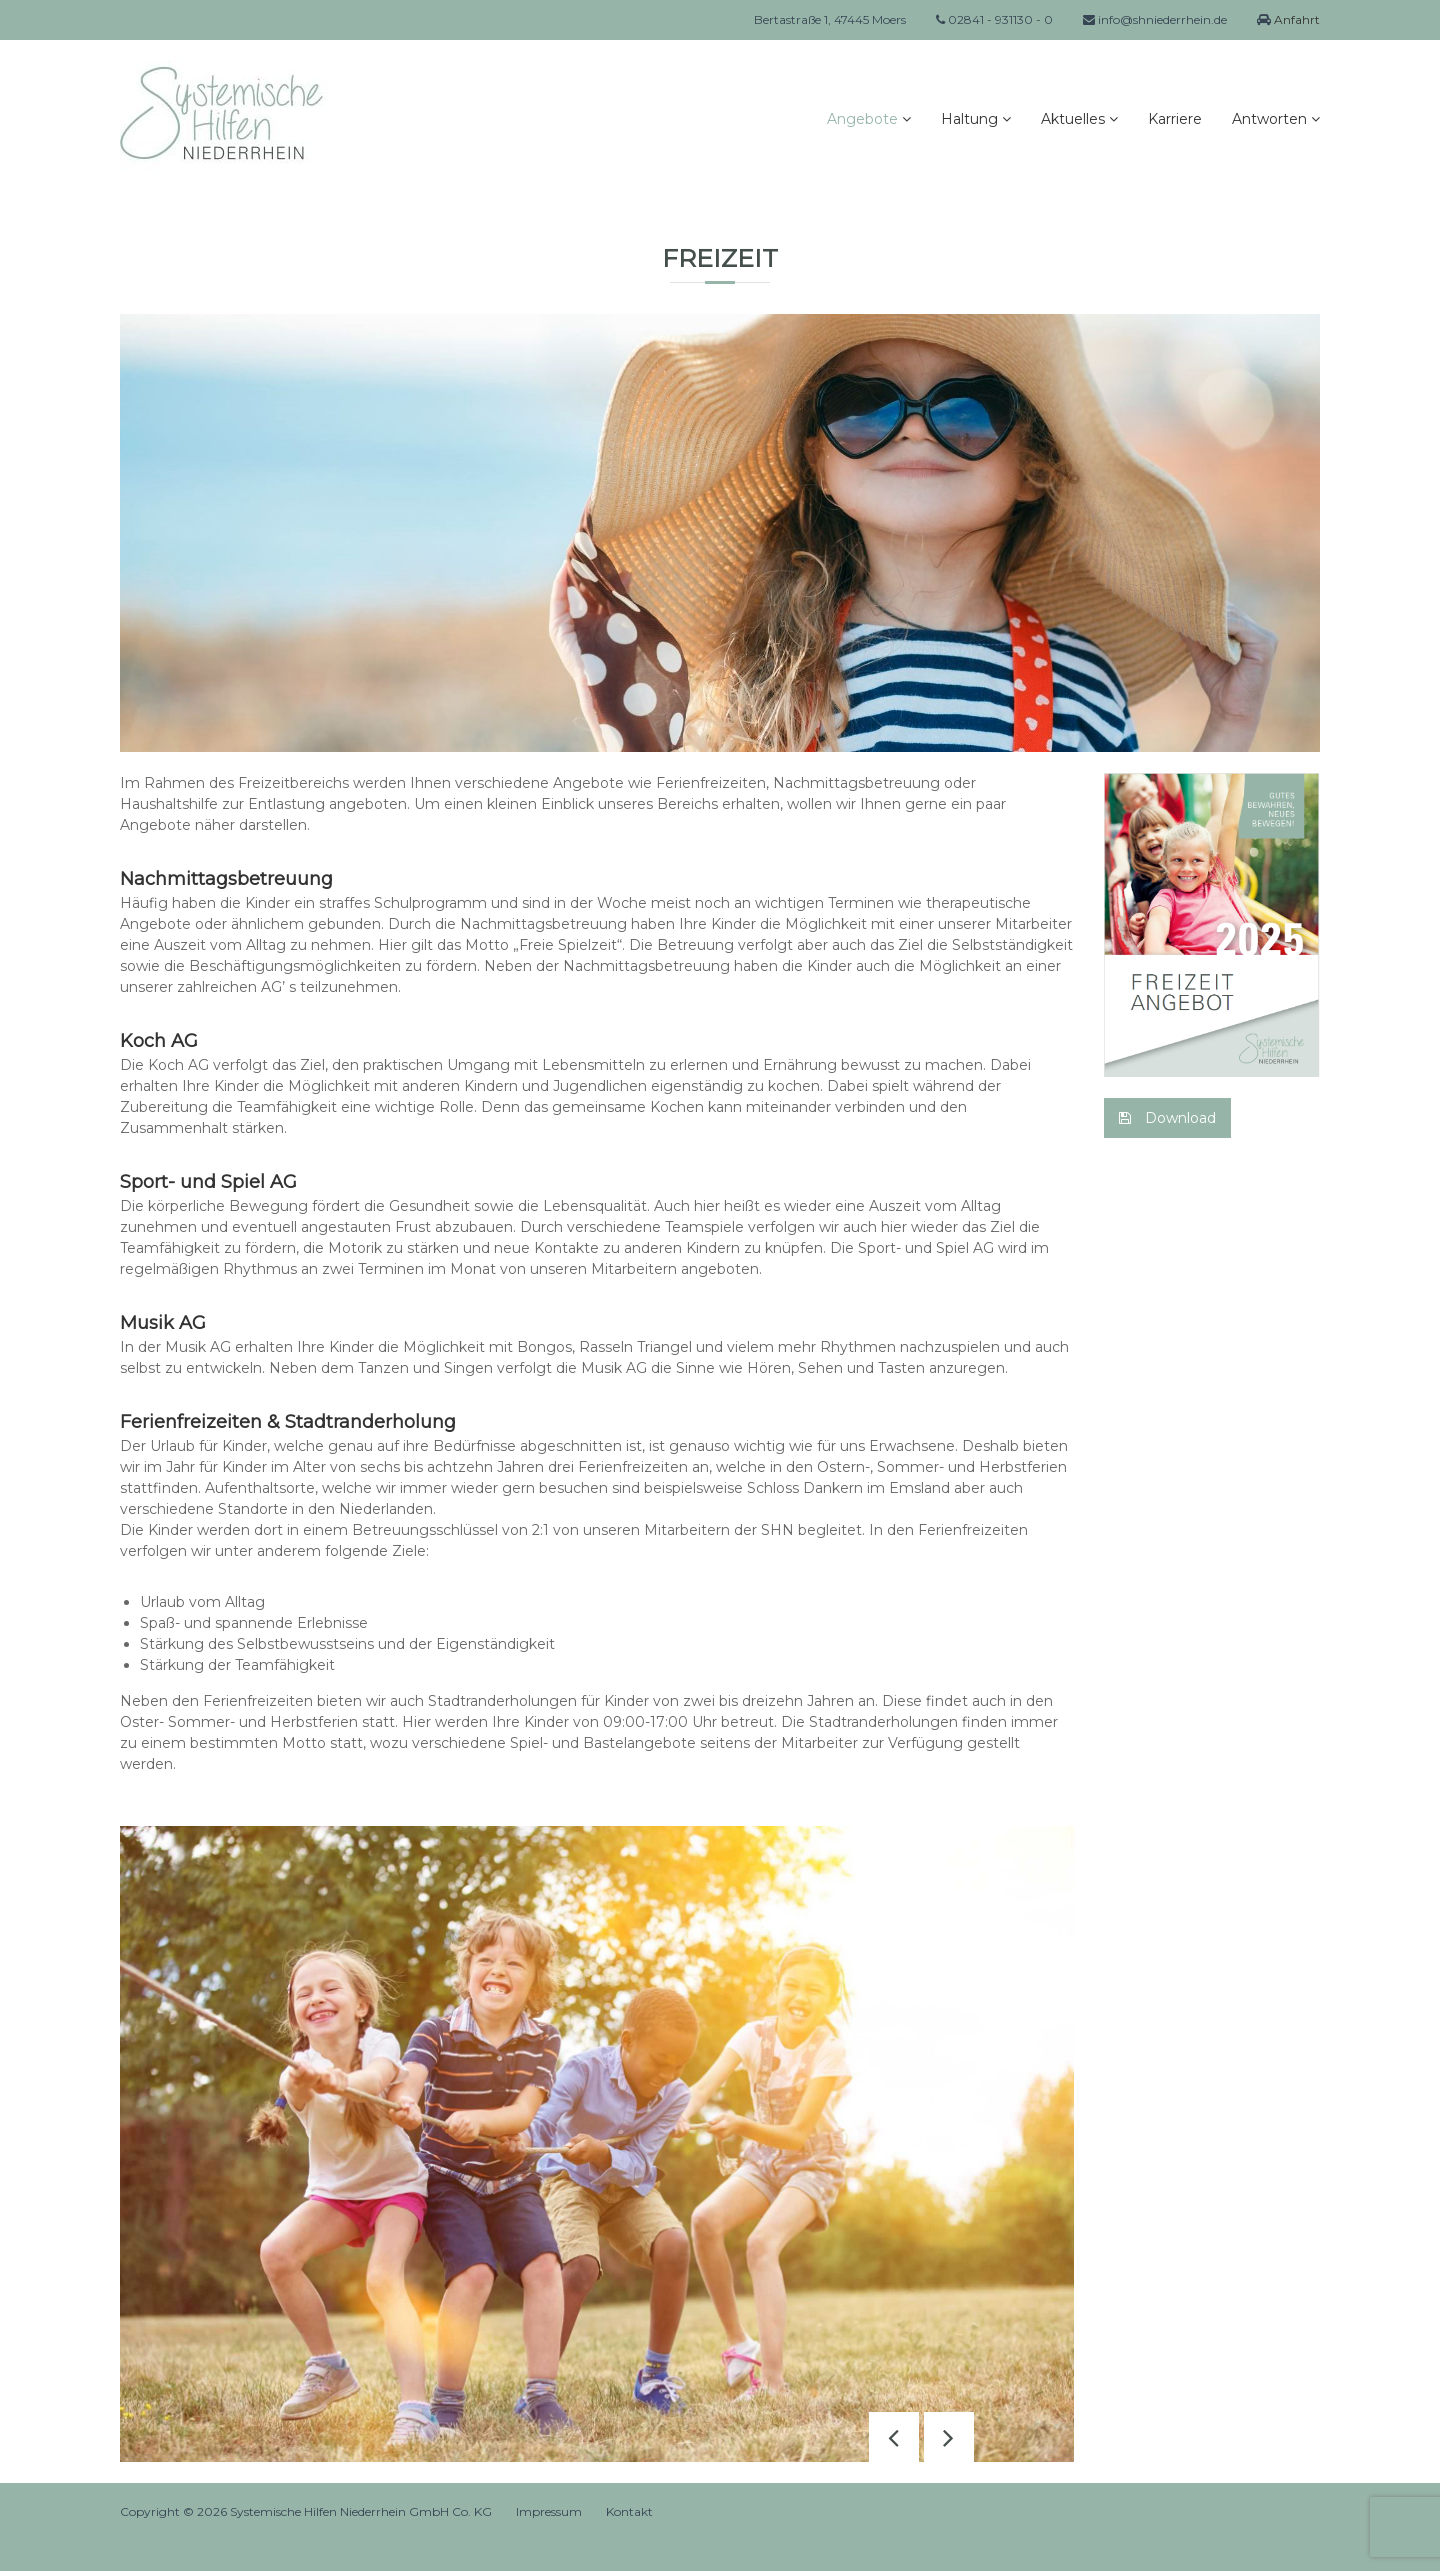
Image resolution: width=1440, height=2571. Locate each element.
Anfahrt (1295, 19)
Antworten (1269, 119)
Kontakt (629, 2511)
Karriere (1175, 119)
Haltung (969, 119)
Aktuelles (1073, 119)
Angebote (862, 119)
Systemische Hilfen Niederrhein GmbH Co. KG (361, 2511)
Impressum (549, 2511)
